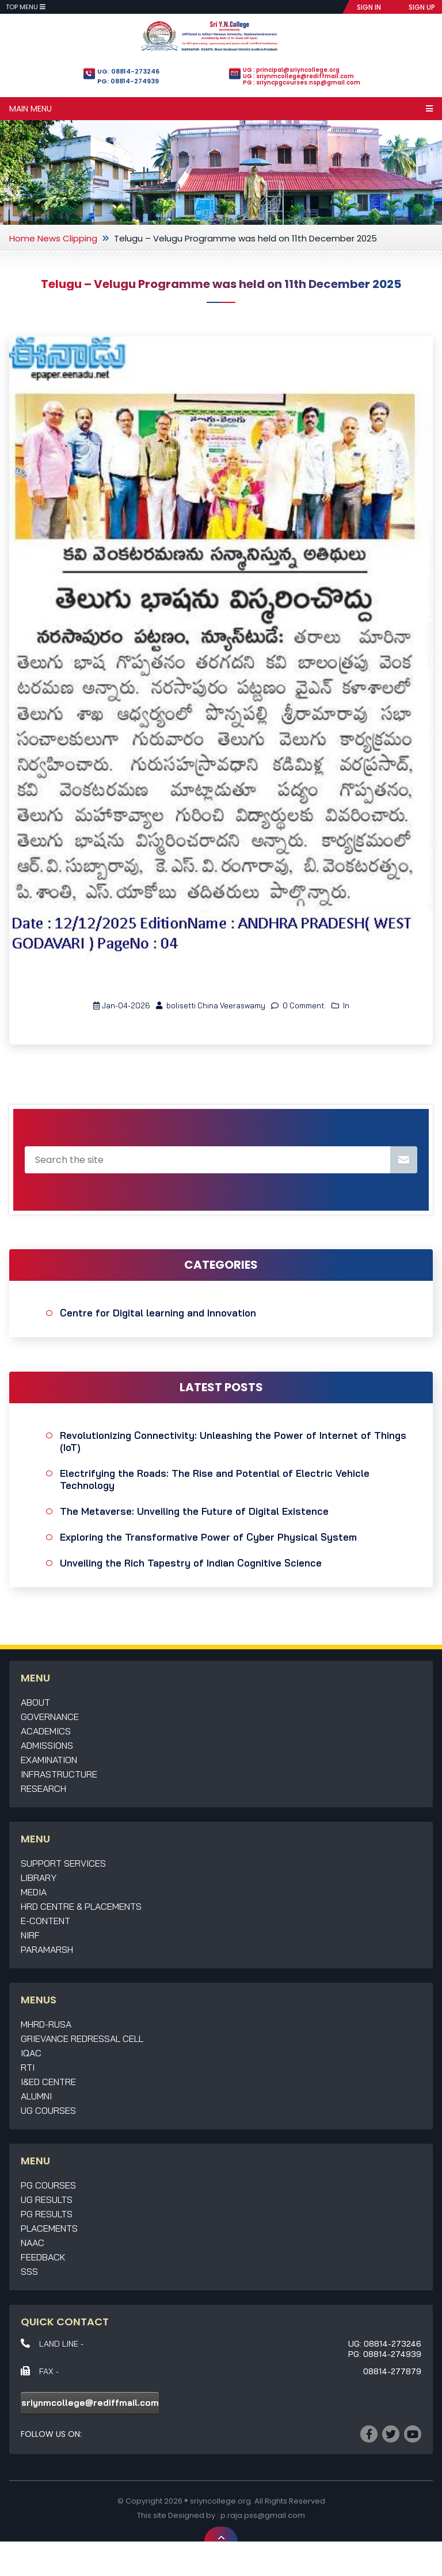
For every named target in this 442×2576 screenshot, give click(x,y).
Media (34, 1892)
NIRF (30, 1935)
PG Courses (48, 2185)
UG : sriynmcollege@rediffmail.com (298, 76)
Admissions (47, 1745)
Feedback (43, 2257)
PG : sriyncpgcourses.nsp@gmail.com (301, 82)
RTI (28, 2067)
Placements (49, 2228)
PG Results (47, 2214)
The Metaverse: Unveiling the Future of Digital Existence (194, 1511)
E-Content (45, 1920)
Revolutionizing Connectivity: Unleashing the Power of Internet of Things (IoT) (233, 1441)
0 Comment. (298, 1005)
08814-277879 (392, 2371)
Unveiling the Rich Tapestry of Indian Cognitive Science (191, 1563)
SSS (29, 2271)
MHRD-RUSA (46, 2024)
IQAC (31, 2053)
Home (22, 238)
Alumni (36, 2096)
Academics (46, 1731)
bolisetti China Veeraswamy (210, 1005)
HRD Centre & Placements (81, 1906)
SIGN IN (369, 7)
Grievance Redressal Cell (82, 2038)
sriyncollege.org (220, 2501)
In (340, 1005)
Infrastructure (59, 1774)
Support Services (63, 1863)
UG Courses (48, 2110)
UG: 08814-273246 (128, 71)
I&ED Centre (48, 2081)
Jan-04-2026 (121, 1005)
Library (38, 1877)
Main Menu (221, 108)
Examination (49, 1759)
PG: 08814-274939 (128, 81)
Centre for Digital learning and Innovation (158, 1313)
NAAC (32, 2242)
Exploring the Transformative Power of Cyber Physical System (208, 1537)
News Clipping (67, 238)
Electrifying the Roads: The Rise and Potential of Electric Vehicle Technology (214, 1479)
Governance (50, 1716)
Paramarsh (47, 1949)
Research (43, 1788)
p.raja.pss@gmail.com (262, 2515)
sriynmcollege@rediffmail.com (90, 2402)
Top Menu (25, 6)
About (35, 1702)
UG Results (47, 2199)
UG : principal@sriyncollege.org (291, 70)
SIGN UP (422, 7)
